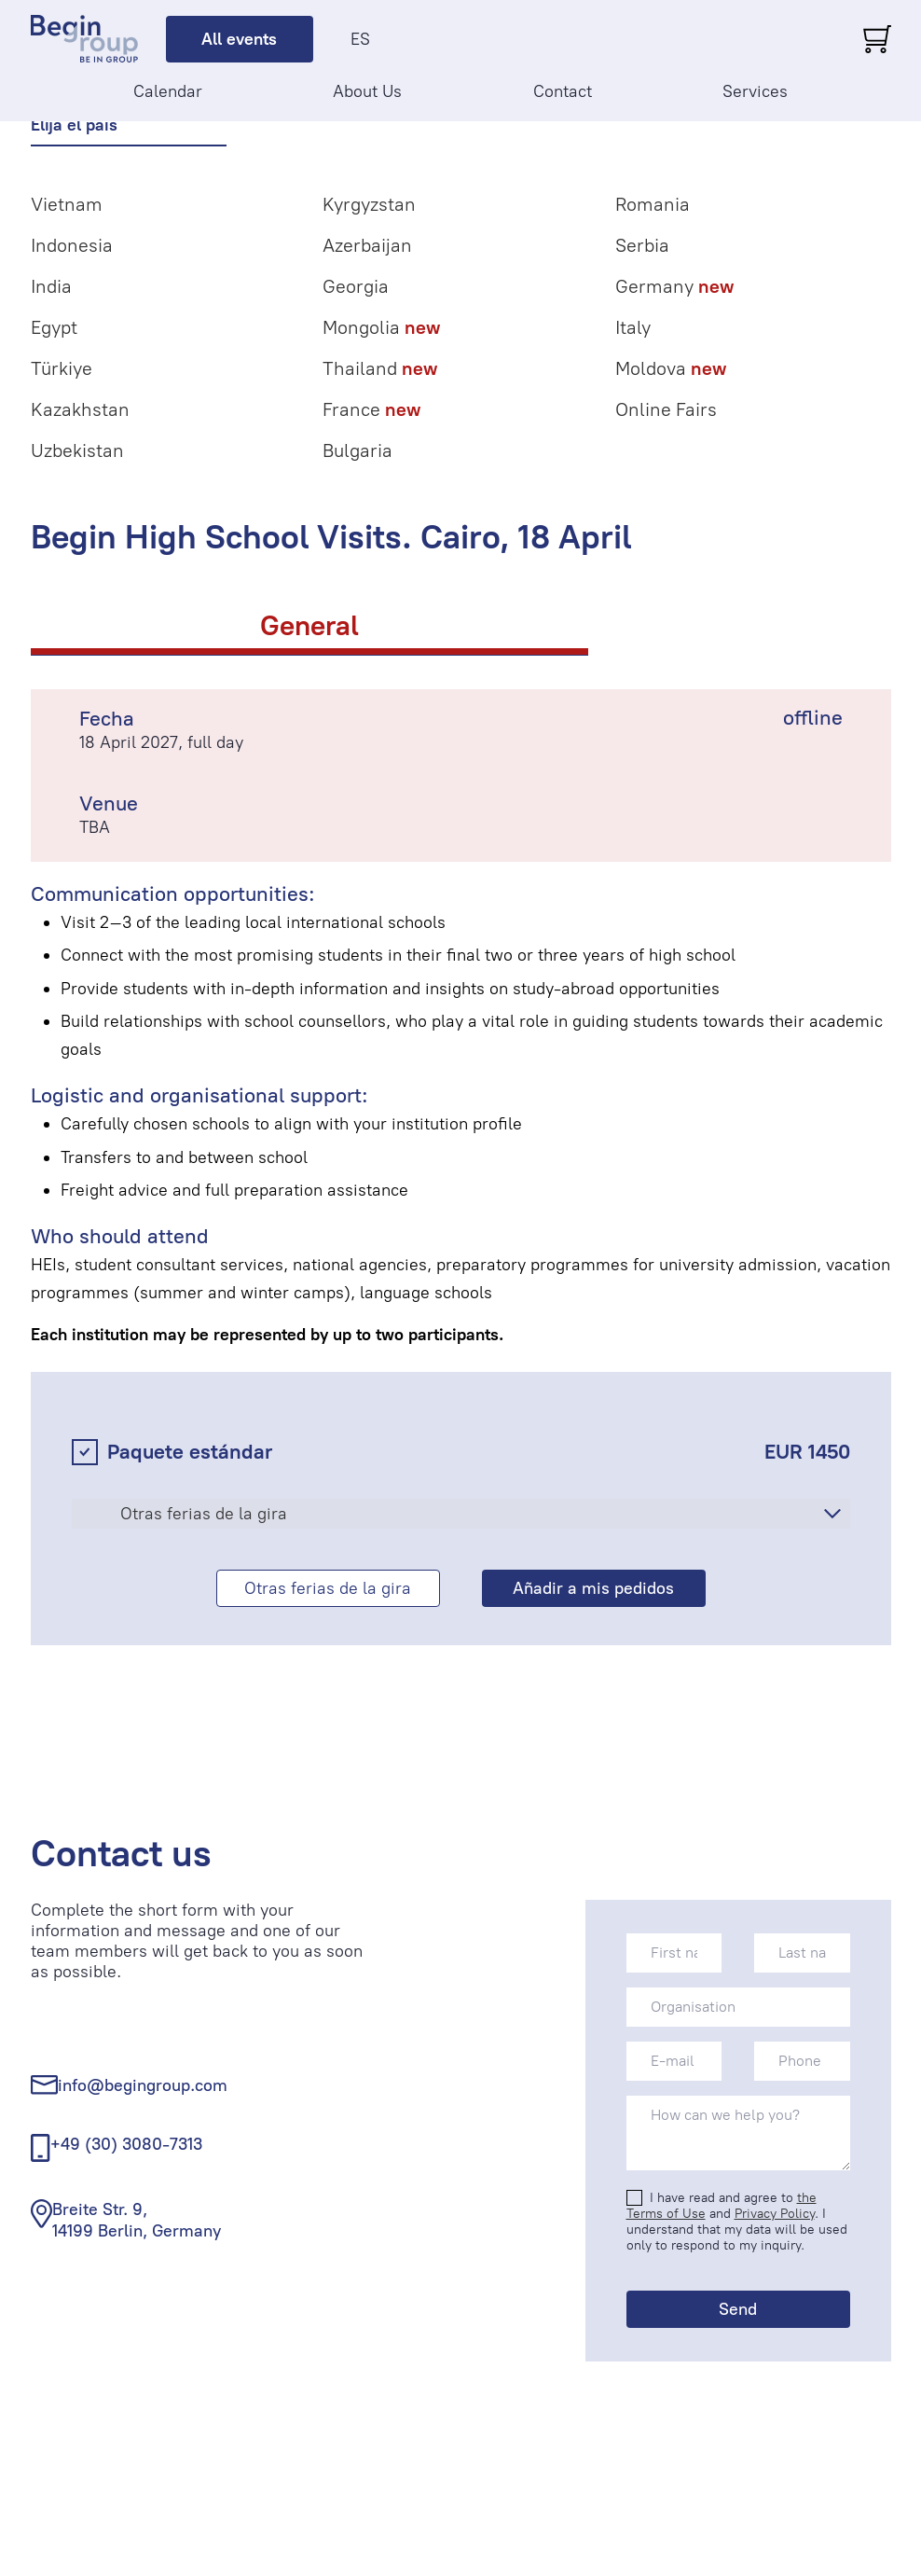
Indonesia (72, 245)
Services (755, 91)
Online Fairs (666, 409)
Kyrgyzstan (369, 204)
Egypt (54, 327)
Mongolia (381, 327)
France (371, 409)
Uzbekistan (77, 450)
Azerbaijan (367, 245)
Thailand (380, 368)
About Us (367, 91)
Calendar (167, 91)
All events (239, 39)
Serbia (642, 245)
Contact (562, 91)
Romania (652, 204)
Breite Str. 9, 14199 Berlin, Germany (136, 2220)
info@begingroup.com (142, 2085)
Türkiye (61, 368)
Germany (674, 286)
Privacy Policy (775, 2214)
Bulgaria (357, 450)
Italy (633, 327)
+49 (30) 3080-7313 (126, 2144)
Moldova (670, 368)
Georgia (356, 286)
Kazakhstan (80, 409)
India (51, 286)
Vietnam (67, 204)
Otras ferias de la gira (203, 1513)
